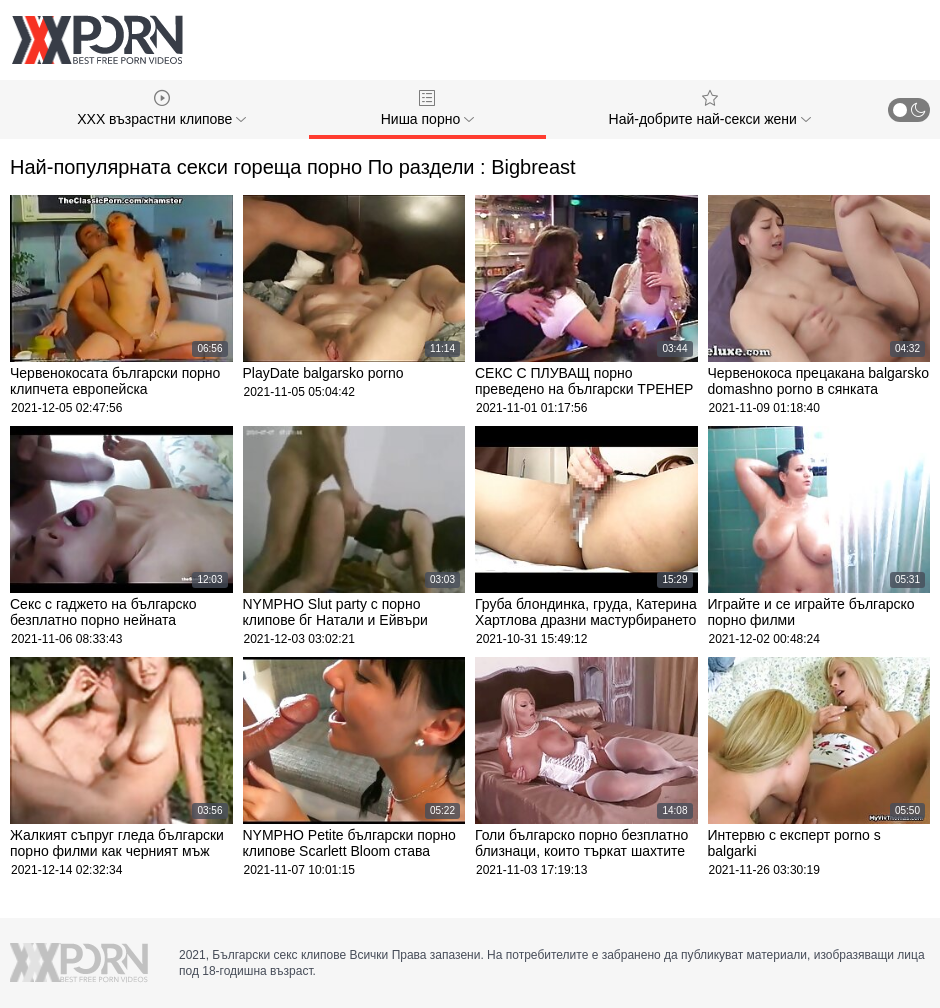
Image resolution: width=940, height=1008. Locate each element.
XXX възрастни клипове (161, 108)
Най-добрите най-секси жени (710, 108)
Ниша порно (427, 108)
